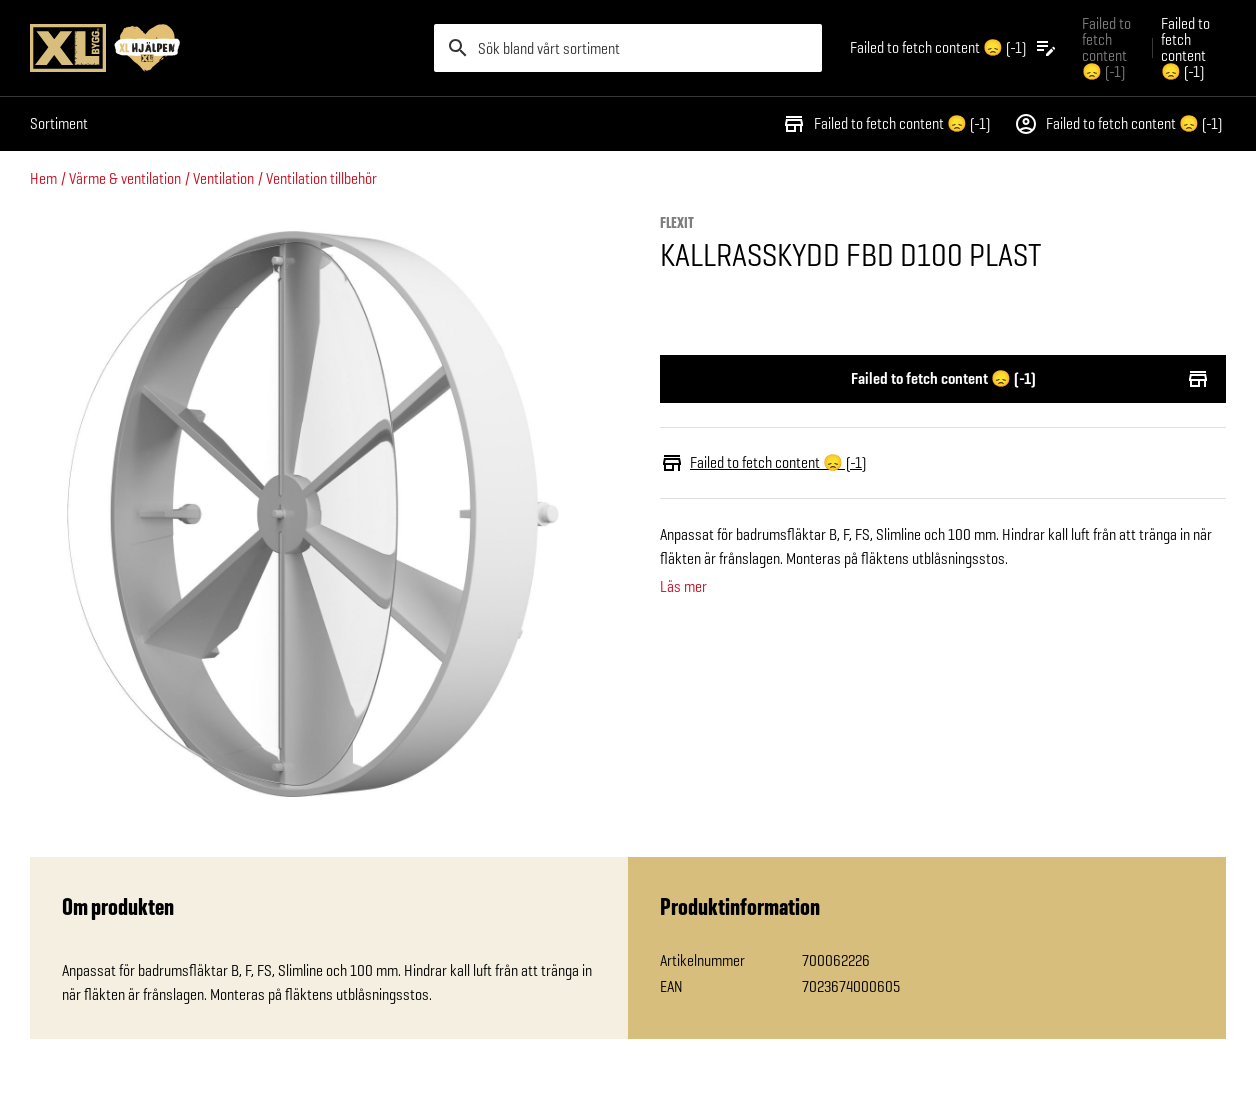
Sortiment (59, 123)
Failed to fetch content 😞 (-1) (886, 124)
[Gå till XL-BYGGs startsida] (224, 48)
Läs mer (683, 587)
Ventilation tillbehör (321, 178)
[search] (628, 48)
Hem (43, 178)
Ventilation (223, 178)
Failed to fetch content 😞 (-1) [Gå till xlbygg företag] (1106, 47)
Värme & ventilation (125, 178)
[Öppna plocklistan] (954, 48)
